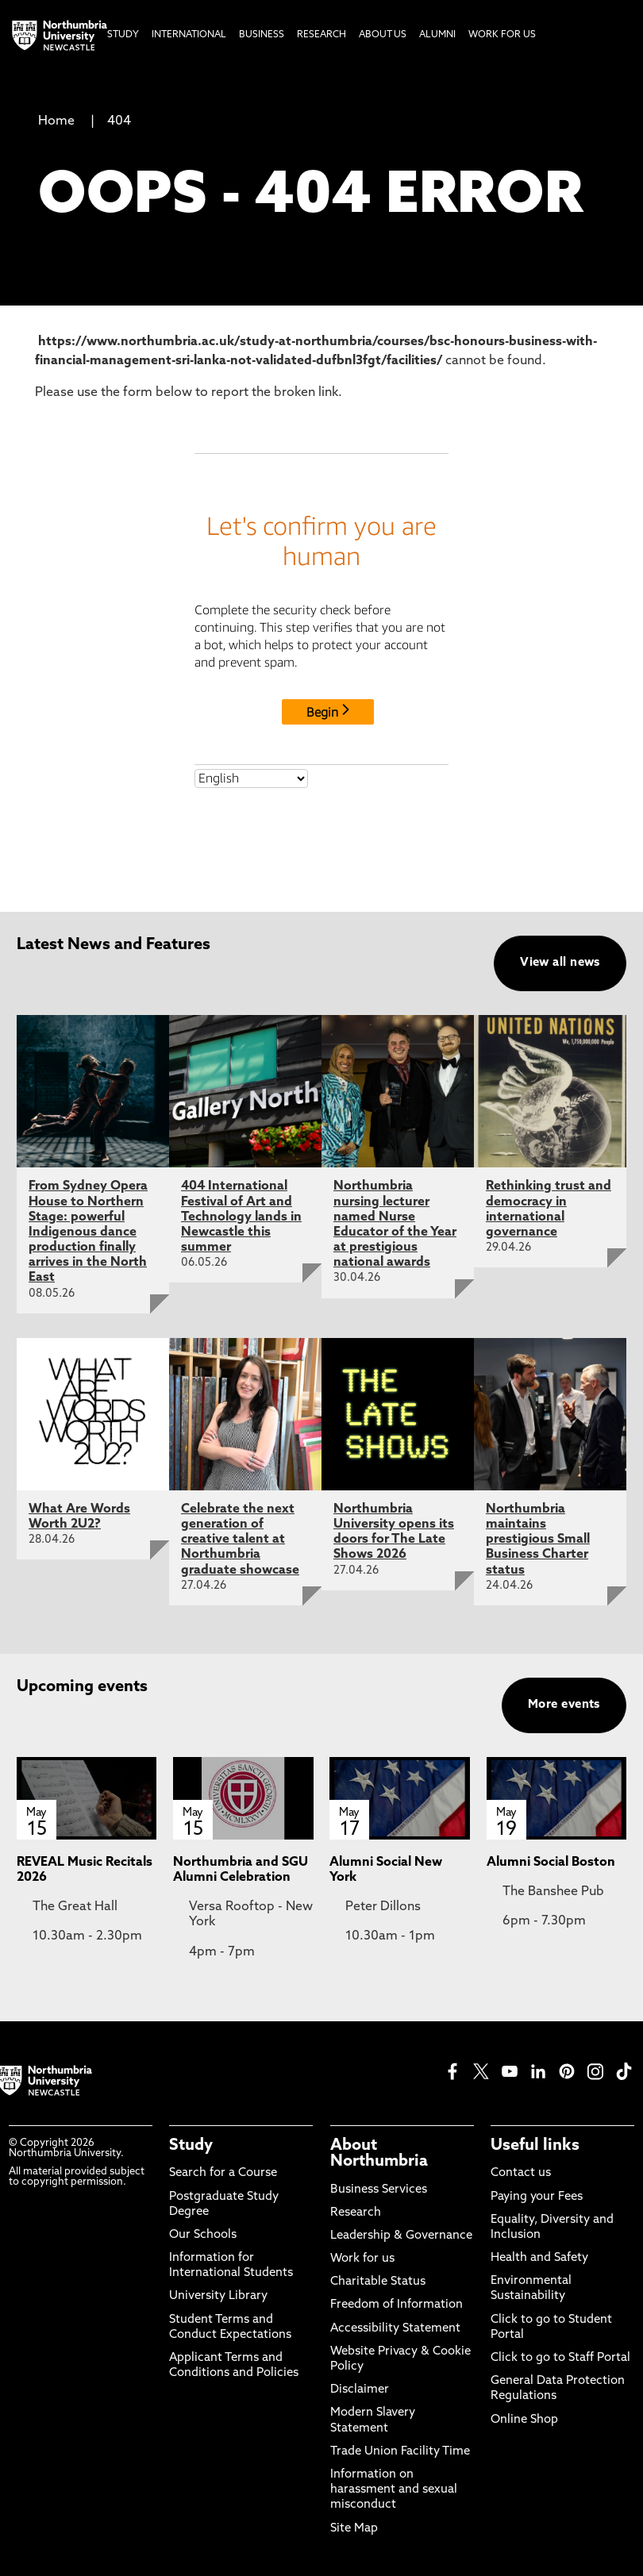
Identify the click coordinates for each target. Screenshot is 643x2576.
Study (191, 2146)
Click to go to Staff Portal (560, 2358)
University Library (218, 2296)
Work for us (362, 2259)
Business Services (378, 2190)
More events (564, 1705)
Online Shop (524, 2420)
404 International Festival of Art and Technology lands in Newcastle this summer (241, 1217)
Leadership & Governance (401, 2236)
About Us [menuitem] (382, 35)
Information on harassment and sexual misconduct (393, 2490)
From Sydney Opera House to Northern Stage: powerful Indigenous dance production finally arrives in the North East (88, 1232)
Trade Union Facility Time (400, 2452)
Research (355, 2213)
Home (56, 121)
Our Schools (203, 2235)
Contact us (521, 2173)
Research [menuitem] (321, 35)
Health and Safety (539, 2258)
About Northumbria (379, 2154)
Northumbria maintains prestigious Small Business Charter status (538, 1540)
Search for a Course (223, 2173)
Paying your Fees (537, 2197)
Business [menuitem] (261, 35)
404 (119, 121)
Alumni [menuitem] (437, 35)
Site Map (354, 2529)
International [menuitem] (189, 35)
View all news (560, 963)
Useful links (535, 2146)
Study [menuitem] (123, 35)
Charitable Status (377, 2282)
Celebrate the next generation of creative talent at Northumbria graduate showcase (240, 1540)
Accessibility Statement (395, 2329)
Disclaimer (359, 2390)
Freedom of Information (396, 2305)
